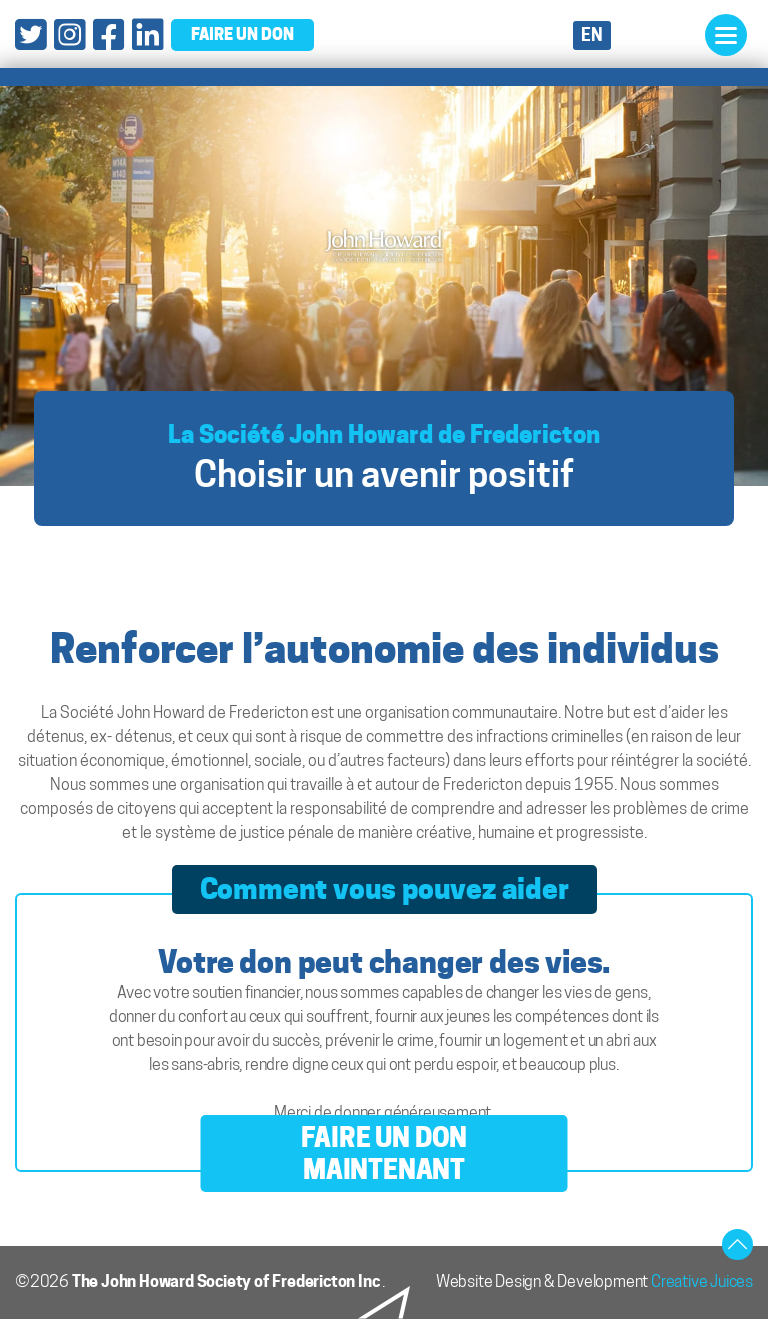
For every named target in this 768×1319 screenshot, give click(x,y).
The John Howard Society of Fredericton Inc (227, 1281)
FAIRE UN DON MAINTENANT (384, 1153)
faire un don (242, 34)
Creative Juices (702, 1281)
